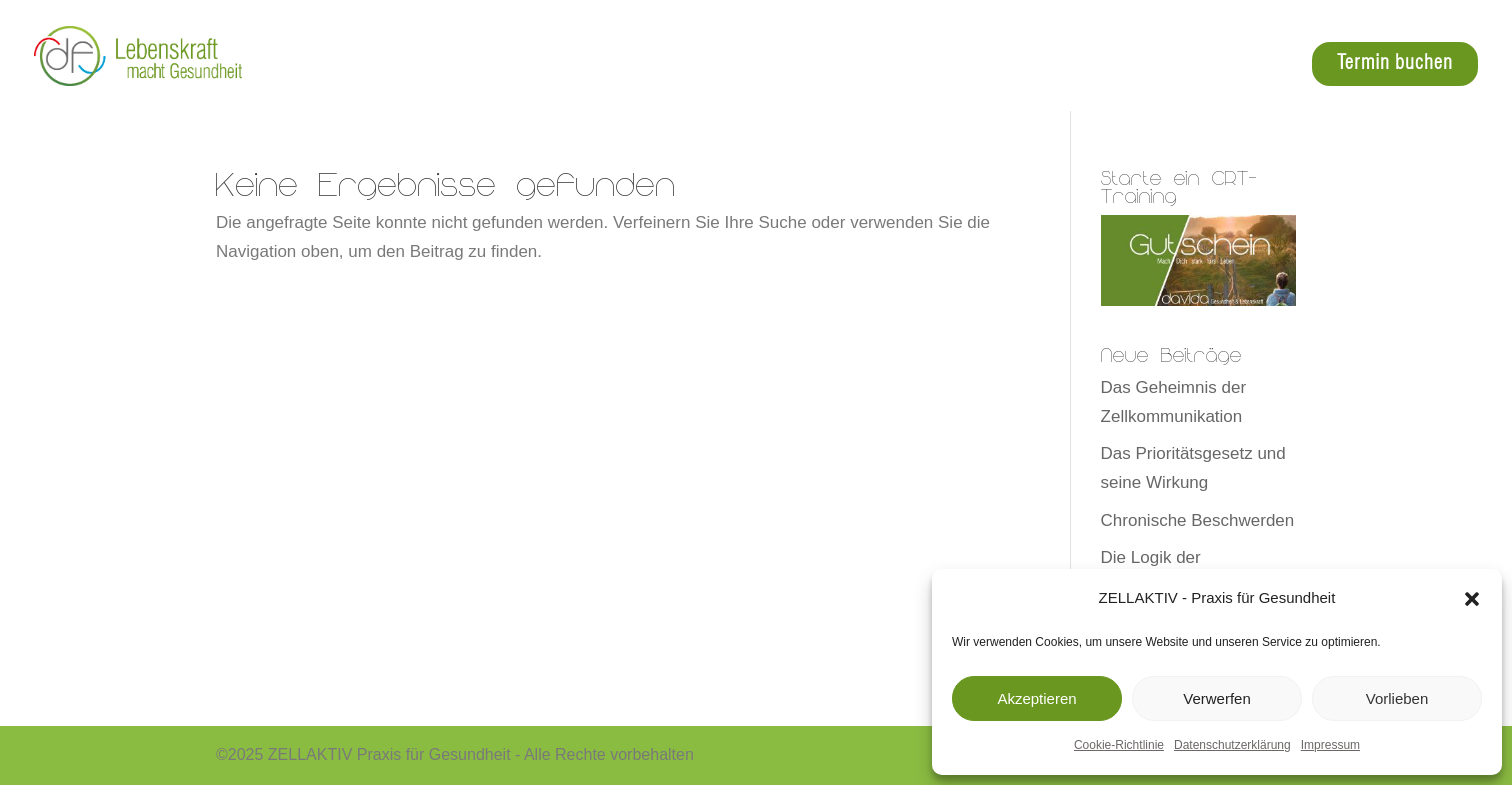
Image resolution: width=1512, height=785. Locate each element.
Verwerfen (1217, 698)
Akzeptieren (1036, 698)
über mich (1166, 65)
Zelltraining (855, 65)
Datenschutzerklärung (1232, 745)
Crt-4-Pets (1059, 65)
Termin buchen (1395, 63)
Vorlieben (1397, 698)
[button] (1472, 599)
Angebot (958, 65)
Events (1258, 65)
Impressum (1330, 745)
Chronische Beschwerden (1198, 520)
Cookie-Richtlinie (1119, 745)
